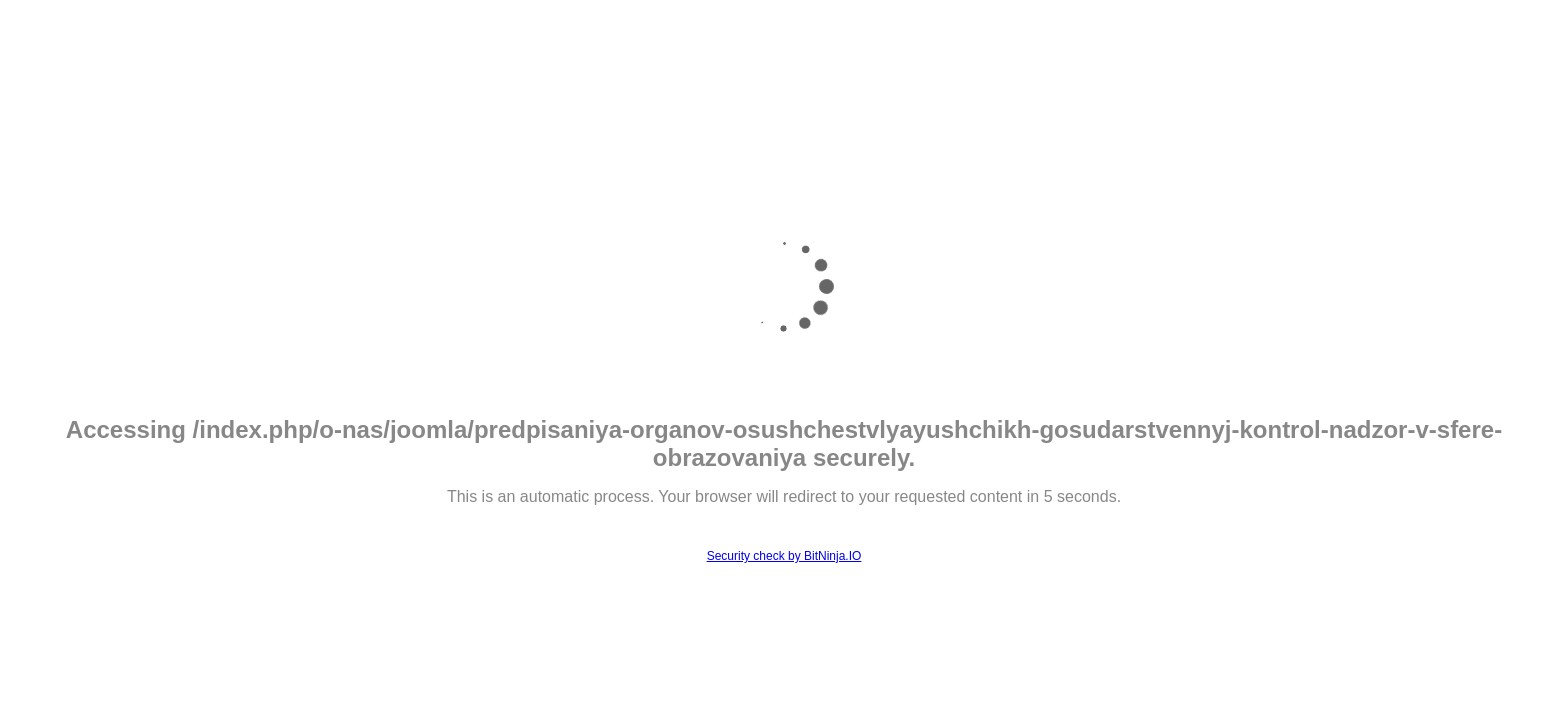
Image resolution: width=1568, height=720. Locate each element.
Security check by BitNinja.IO (784, 556)
